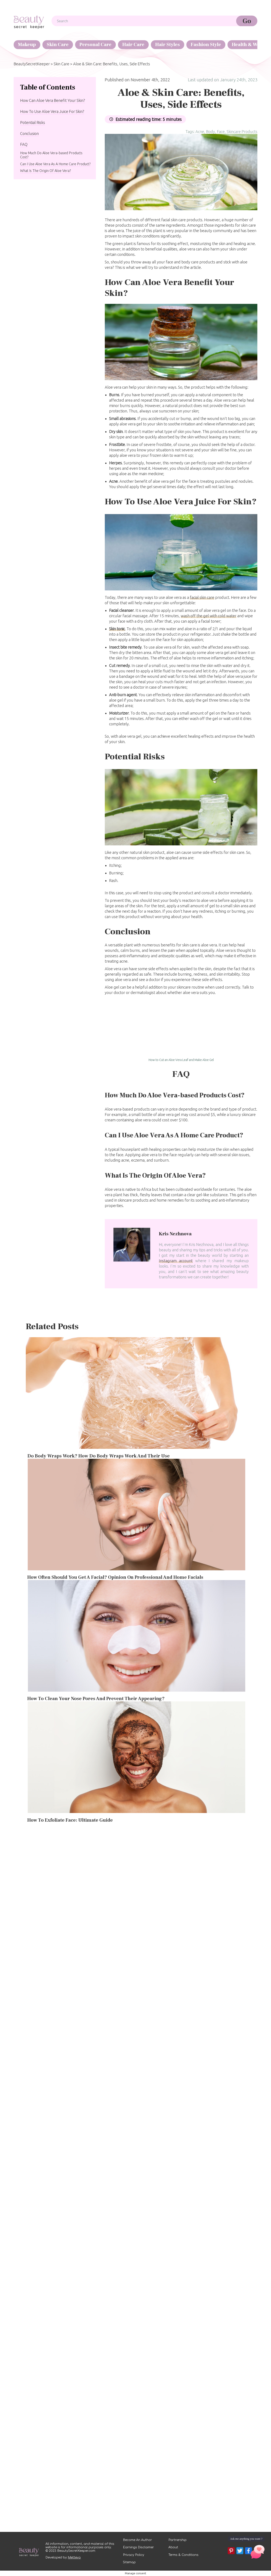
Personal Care (95, 45)
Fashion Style (206, 45)
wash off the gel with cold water (208, 616)
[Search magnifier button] (246, 21)
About (173, 2547)
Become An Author (137, 2540)
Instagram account (176, 1260)
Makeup (27, 45)
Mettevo (74, 2557)
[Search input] (146, 21)
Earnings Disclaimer (138, 2547)
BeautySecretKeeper (32, 64)
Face (221, 131)
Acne (199, 131)
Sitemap (129, 2562)
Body (210, 131)
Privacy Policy (133, 2555)
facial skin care (202, 597)
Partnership (177, 2540)
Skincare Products (242, 131)
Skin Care (58, 45)
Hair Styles (167, 45)
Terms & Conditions (183, 2555)
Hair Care (133, 45)
